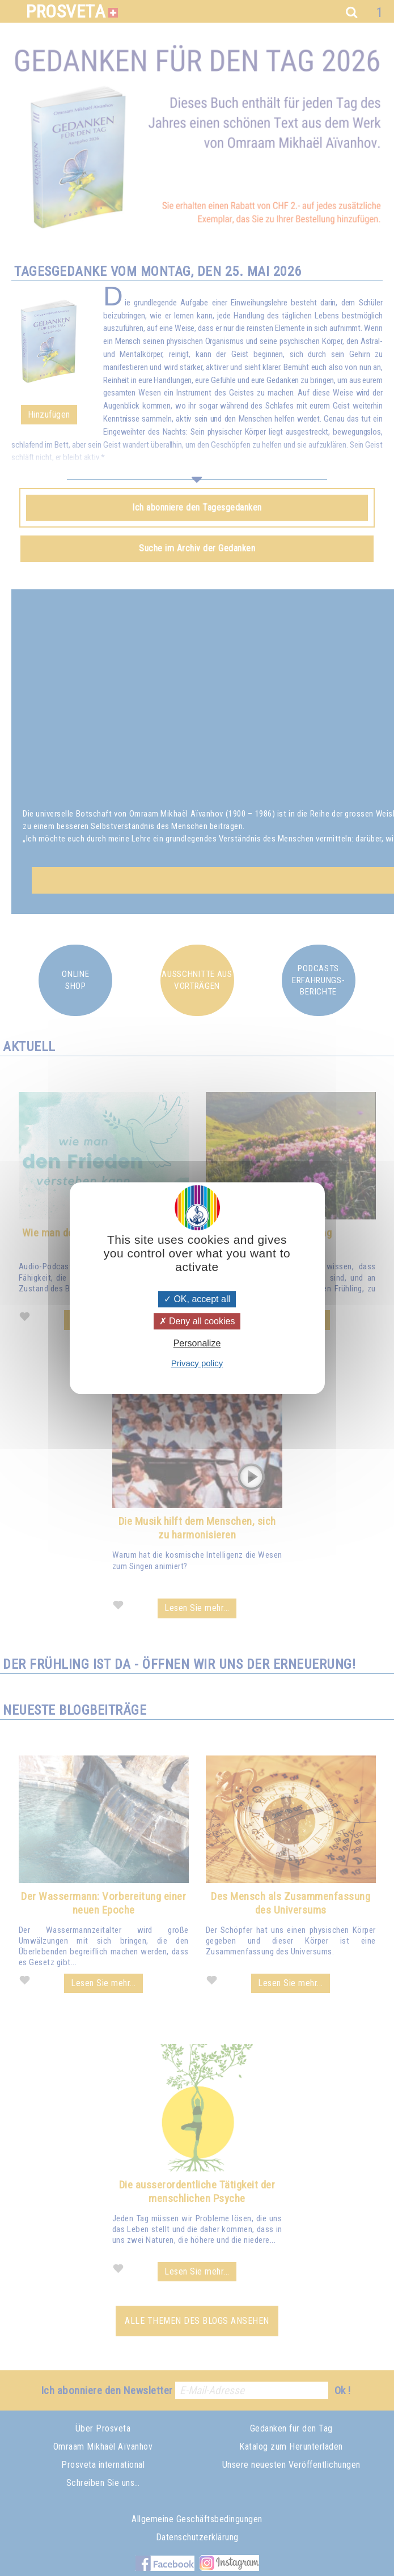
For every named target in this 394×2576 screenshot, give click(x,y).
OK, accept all (197, 1299)
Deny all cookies (197, 1321)
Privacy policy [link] (197, 1363)
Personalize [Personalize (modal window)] (197, 1344)
